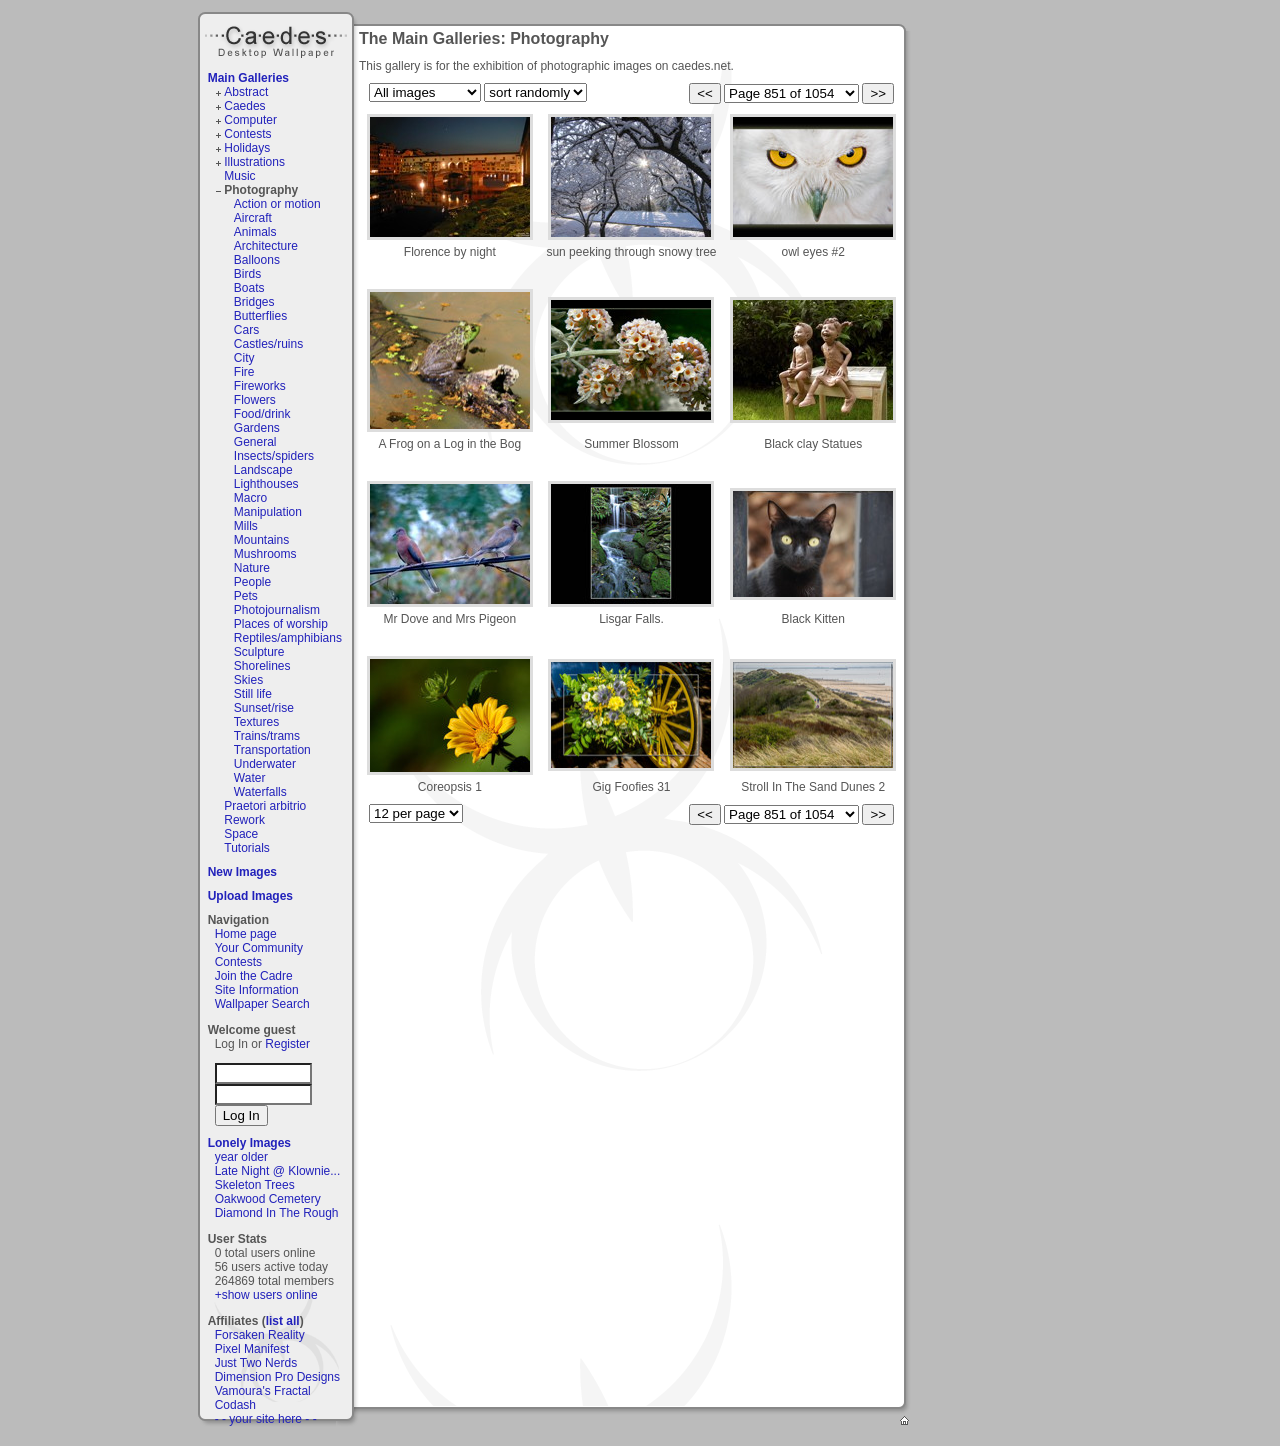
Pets (246, 596)
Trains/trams (267, 736)
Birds (247, 274)
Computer (250, 120)
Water (250, 778)
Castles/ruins (268, 344)
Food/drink (262, 414)
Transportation (272, 750)
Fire (244, 372)
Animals (255, 232)
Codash (235, 1405)
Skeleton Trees (255, 1185)
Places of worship (281, 624)
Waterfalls (260, 792)
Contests (247, 134)
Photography (261, 190)
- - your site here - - (266, 1419)
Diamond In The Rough (277, 1213)
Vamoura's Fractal (263, 1391)
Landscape (263, 470)
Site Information (257, 990)
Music (239, 176)
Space (241, 834)
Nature (252, 568)
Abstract (246, 92)
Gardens (257, 428)
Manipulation (268, 512)
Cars (246, 330)
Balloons (257, 260)
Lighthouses (266, 484)
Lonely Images (249, 1143)
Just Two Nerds (256, 1363)
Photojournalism (277, 610)
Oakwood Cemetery (268, 1199)
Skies (248, 680)
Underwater (265, 764)
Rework (244, 820)
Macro (250, 498)
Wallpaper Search (262, 1004)
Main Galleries (248, 78)
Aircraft (253, 218)
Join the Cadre (254, 976)
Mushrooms (265, 554)
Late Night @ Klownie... (278, 1171)
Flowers (255, 400)
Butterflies (260, 316)
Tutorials (247, 848)
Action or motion (277, 204)
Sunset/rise (264, 708)
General (255, 442)
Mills (246, 526)
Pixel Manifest (252, 1349)
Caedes (278, 39)
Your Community (259, 948)
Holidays (247, 148)
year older (241, 1157)
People (252, 582)
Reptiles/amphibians (288, 638)
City (244, 358)
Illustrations (254, 162)
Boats (249, 288)
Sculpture (259, 652)
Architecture (266, 246)
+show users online (266, 1295)
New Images (242, 872)
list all (283, 1321)
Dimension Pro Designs (277, 1377)
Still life (253, 694)
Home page (246, 934)
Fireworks (260, 386)
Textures (256, 722)
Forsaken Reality (260, 1335)
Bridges (254, 302)
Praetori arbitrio (265, 806)
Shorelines (262, 666)
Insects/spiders (274, 456)
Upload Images (250, 896)
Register (287, 1044)
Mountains (261, 540)
